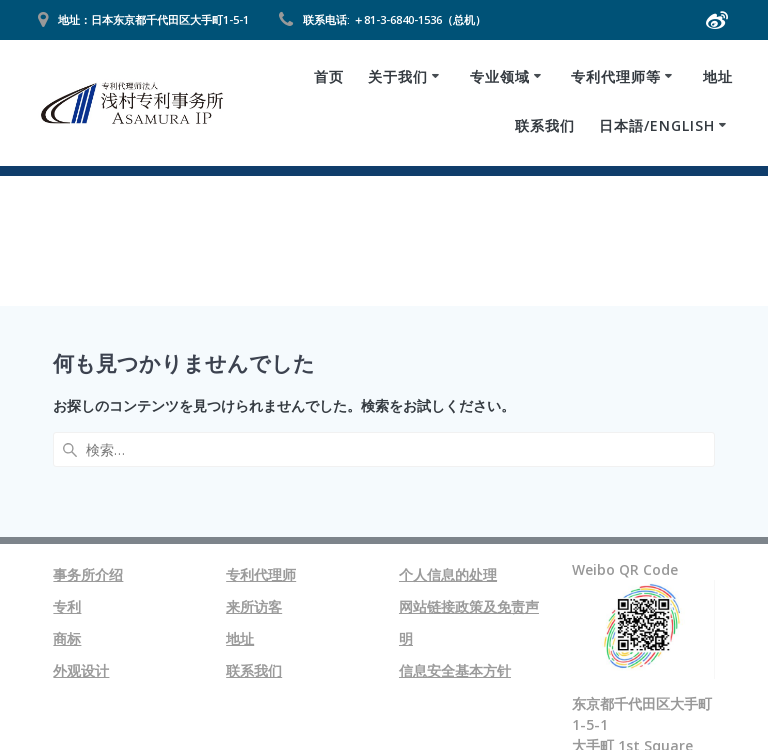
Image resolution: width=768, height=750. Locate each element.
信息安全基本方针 (455, 524)
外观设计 (81, 524)
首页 (329, 76)
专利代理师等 (616, 76)
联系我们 (545, 125)
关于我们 (398, 76)
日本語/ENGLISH (657, 125)
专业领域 (500, 76)
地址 (718, 76)
